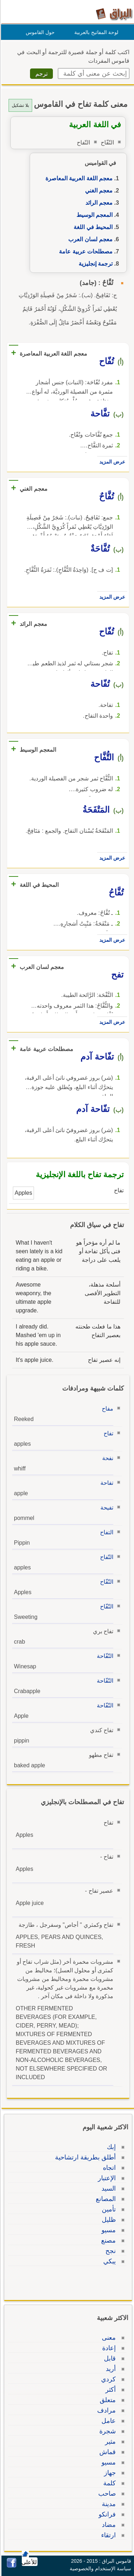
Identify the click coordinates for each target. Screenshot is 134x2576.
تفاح (107, 1433)
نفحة (106, 1458)
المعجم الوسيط (93, 215)
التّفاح (105, 1557)
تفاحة (105, 1483)
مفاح (106, 1409)
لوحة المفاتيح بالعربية (95, 32)
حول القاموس (39, 32)
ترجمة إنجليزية (94, 264)
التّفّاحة (104, 1656)
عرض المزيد (111, 462)
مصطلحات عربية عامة (84, 251)
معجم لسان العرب (89, 239)
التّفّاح (105, 1582)
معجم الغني (97, 190)
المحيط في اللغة (92, 227)
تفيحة (105, 1508)
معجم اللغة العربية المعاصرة (77, 178)
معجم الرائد (97, 203)
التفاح (105, 1532)
